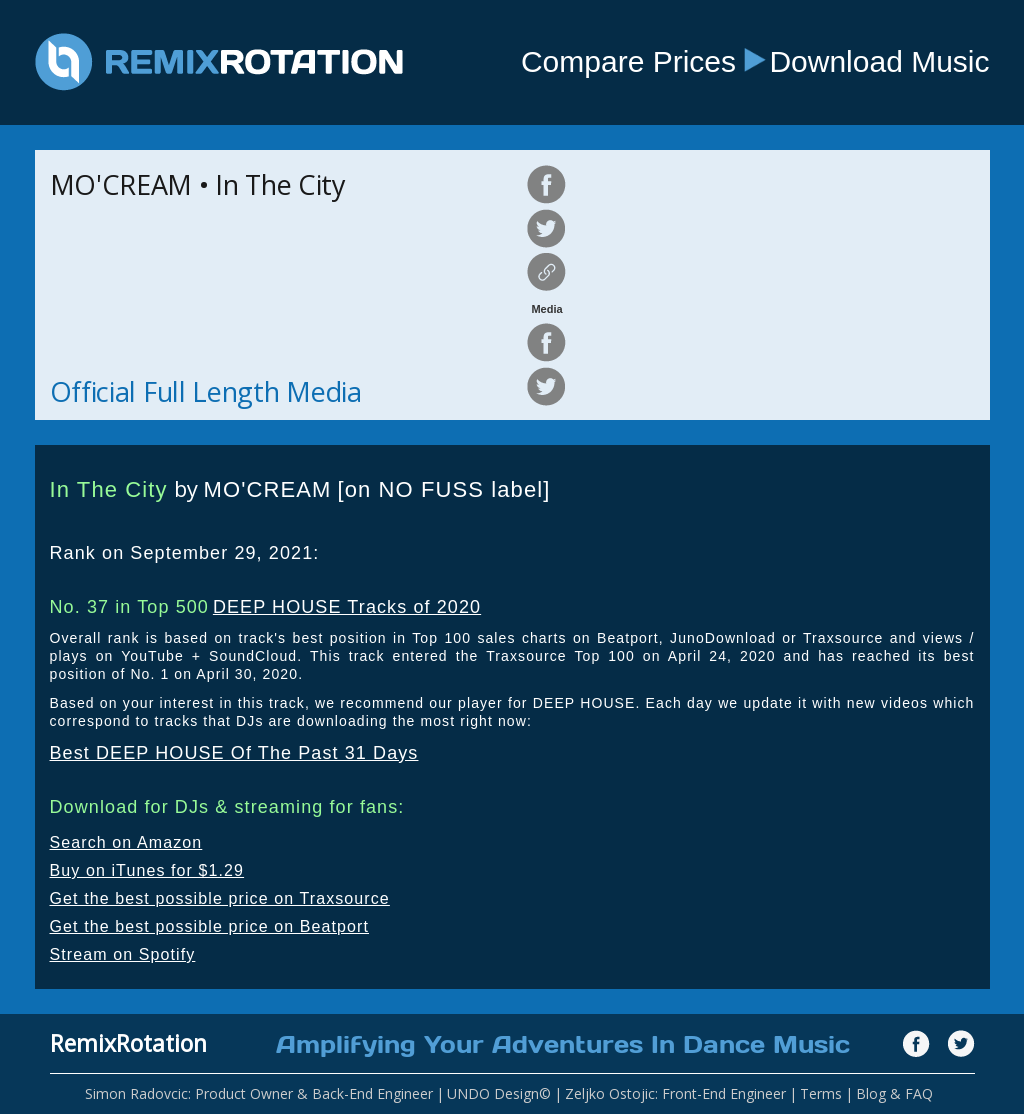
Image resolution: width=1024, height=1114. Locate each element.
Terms (821, 1093)
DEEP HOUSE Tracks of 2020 (347, 607)
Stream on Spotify (123, 954)
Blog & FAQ (894, 1093)
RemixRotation (128, 1043)
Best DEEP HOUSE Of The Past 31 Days (234, 753)
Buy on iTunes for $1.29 (147, 870)
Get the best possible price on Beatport (210, 926)
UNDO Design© (499, 1093)
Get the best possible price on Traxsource (220, 898)
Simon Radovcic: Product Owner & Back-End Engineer (259, 1093)
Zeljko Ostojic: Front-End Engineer (675, 1093)
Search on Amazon (126, 842)
